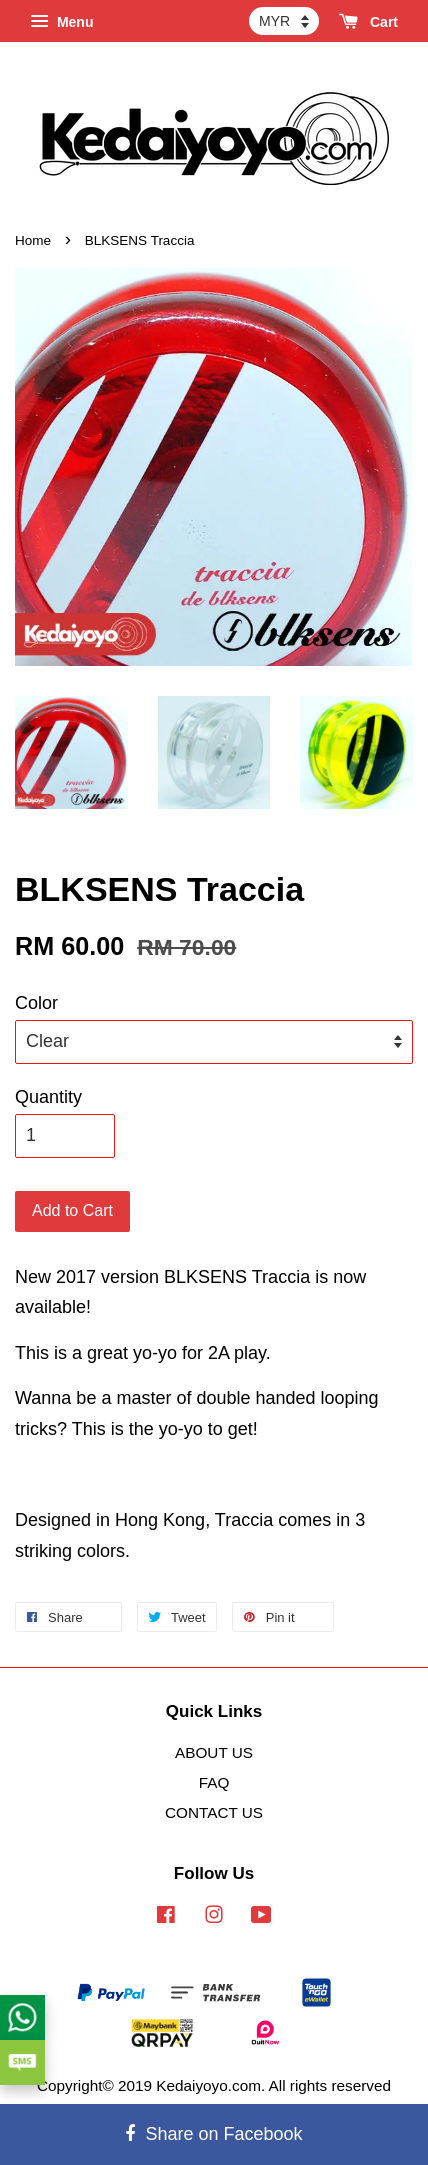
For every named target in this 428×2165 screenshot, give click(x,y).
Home (33, 240)
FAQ (214, 1782)
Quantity (48, 1097)
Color (36, 1003)
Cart (368, 22)
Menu (61, 22)
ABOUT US (214, 1752)
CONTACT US (214, 1812)
